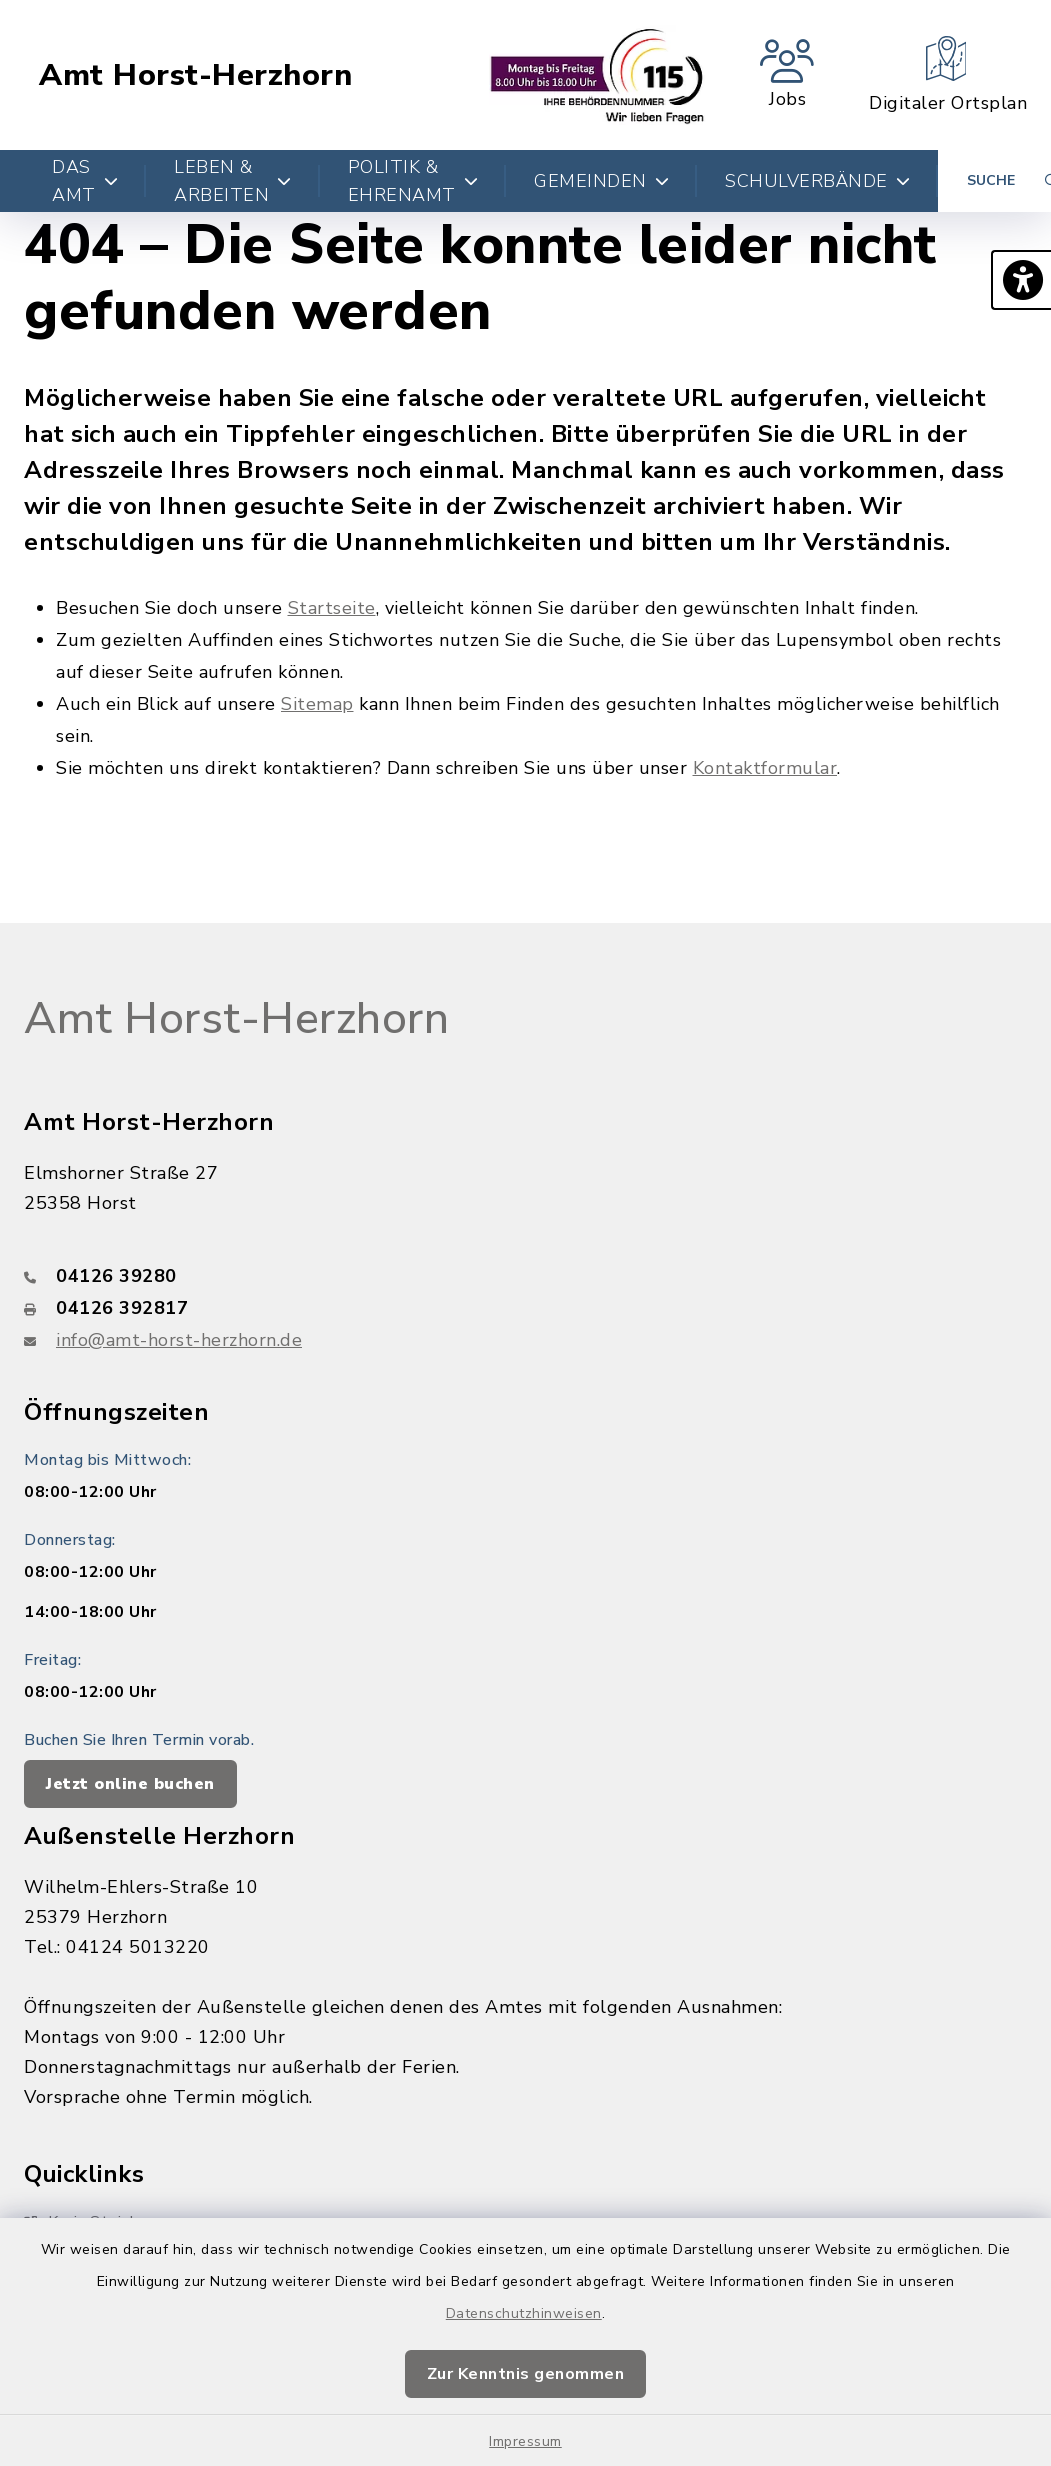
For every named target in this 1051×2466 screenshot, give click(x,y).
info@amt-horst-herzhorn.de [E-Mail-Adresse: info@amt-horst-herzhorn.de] (179, 1340)
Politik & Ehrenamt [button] (413, 181)
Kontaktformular (765, 768)
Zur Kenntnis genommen (526, 2374)
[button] (1021, 280)
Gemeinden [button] (601, 181)
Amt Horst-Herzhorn (195, 75)
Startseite (332, 608)
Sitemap (317, 704)
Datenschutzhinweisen (524, 2313)
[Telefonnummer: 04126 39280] (525, 1276)
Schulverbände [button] (817, 181)
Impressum (525, 2441)
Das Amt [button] (85, 181)
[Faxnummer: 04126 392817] (525, 1308)
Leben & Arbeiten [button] (233, 181)
